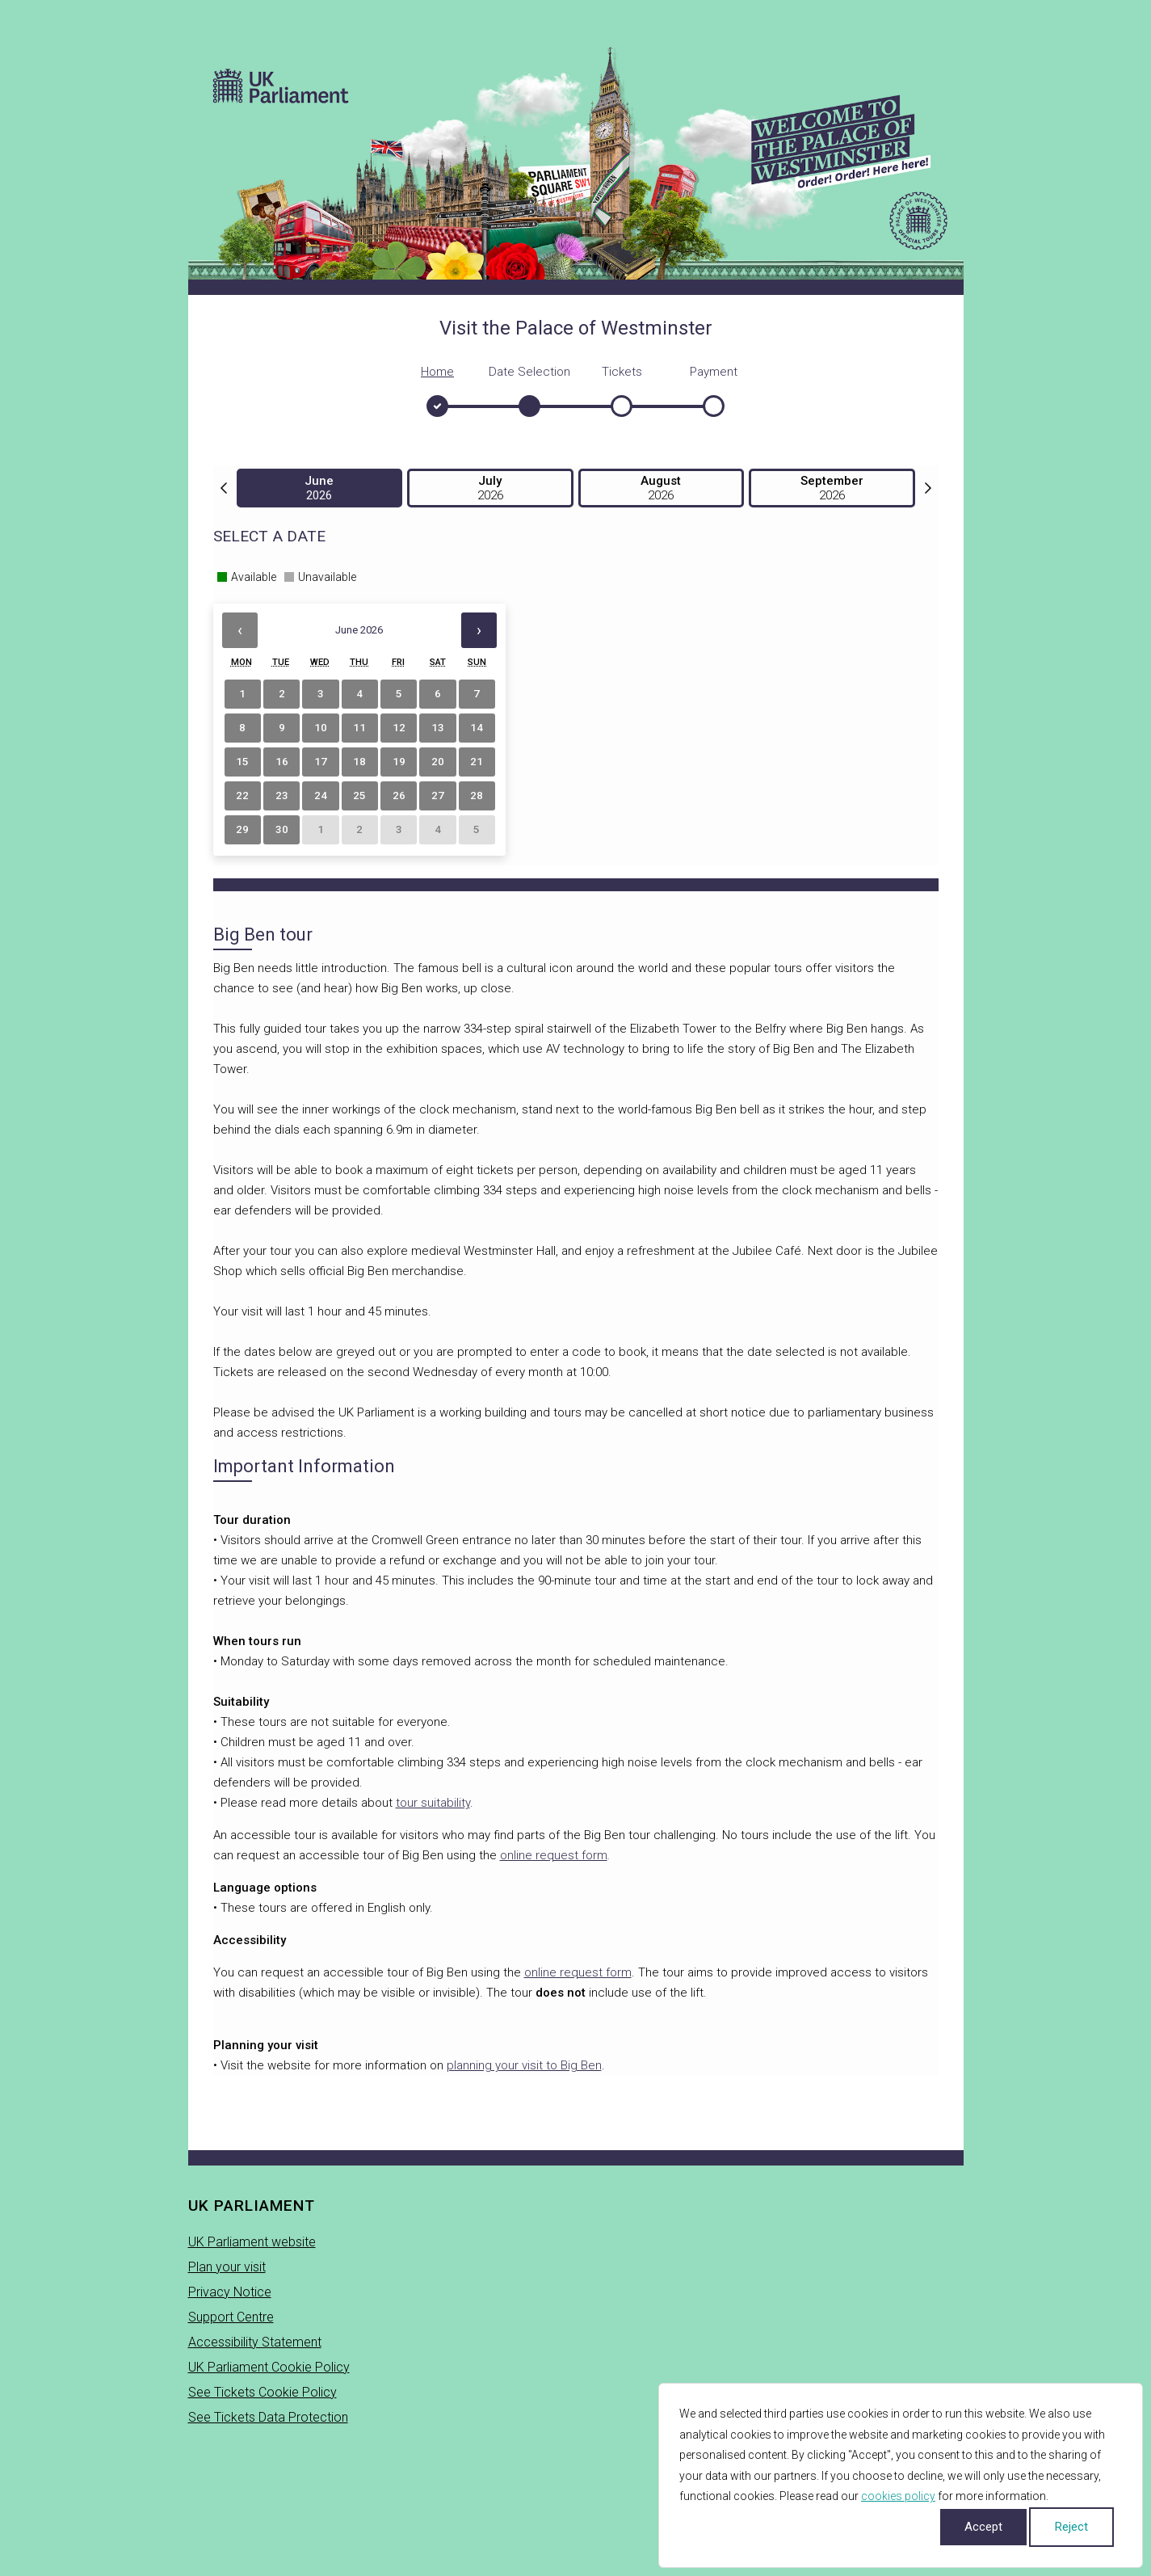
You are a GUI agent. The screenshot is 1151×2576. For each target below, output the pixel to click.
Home (437, 371)
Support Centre (231, 2317)
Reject (1071, 2526)
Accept (983, 2526)
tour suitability (433, 1802)
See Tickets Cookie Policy (262, 2392)
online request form (553, 1855)
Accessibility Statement (254, 2342)
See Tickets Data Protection (268, 2417)
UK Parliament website (252, 2242)
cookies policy (898, 2496)
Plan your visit (227, 2267)
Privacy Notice (229, 2292)
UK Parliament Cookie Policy (269, 2367)
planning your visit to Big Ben (524, 2065)
